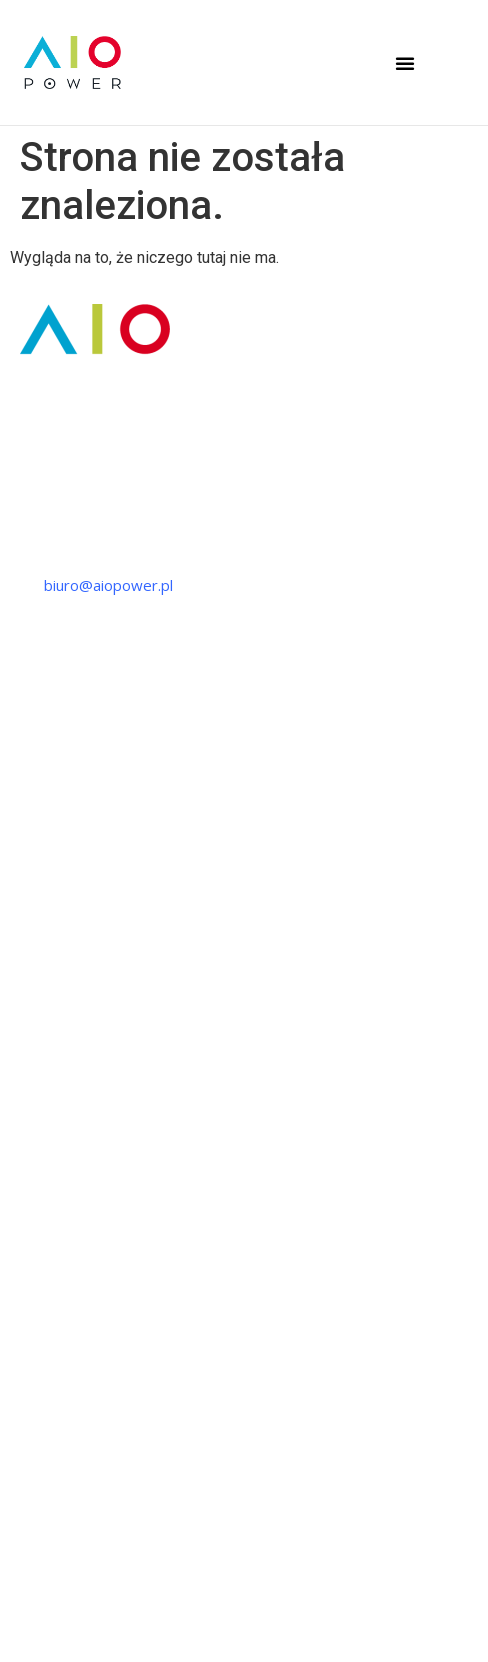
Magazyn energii (66, 1138)
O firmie (38, 1289)
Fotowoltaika (54, 1101)
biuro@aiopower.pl (108, 585)
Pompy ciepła (56, 1064)
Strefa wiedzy (57, 1326)
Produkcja (44, 877)
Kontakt (37, 1399)
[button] (405, 63)
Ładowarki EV (56, 1175)
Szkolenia (41, 950)
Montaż (35, 914)
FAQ (24, 1362)
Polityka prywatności (244, 1569)
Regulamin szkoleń (244, 1626)
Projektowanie (60, 840)
